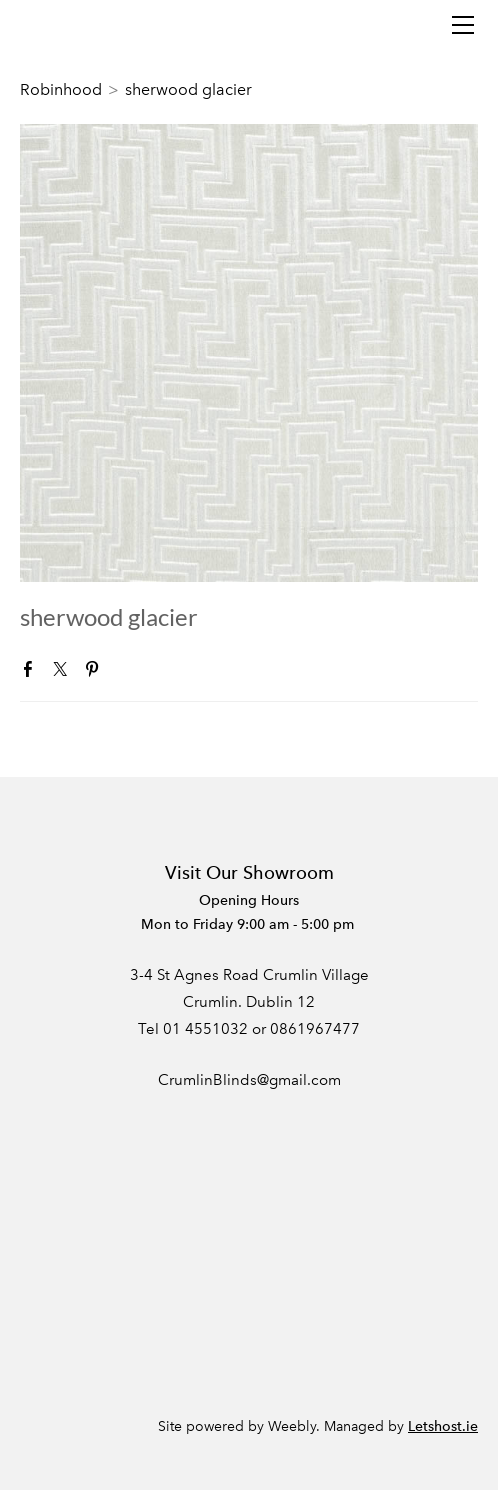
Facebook (32, 673)
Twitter (64, 673)
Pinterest (96, 673)
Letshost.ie (443, 1426)
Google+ (127, 674)
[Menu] (463, 25)
